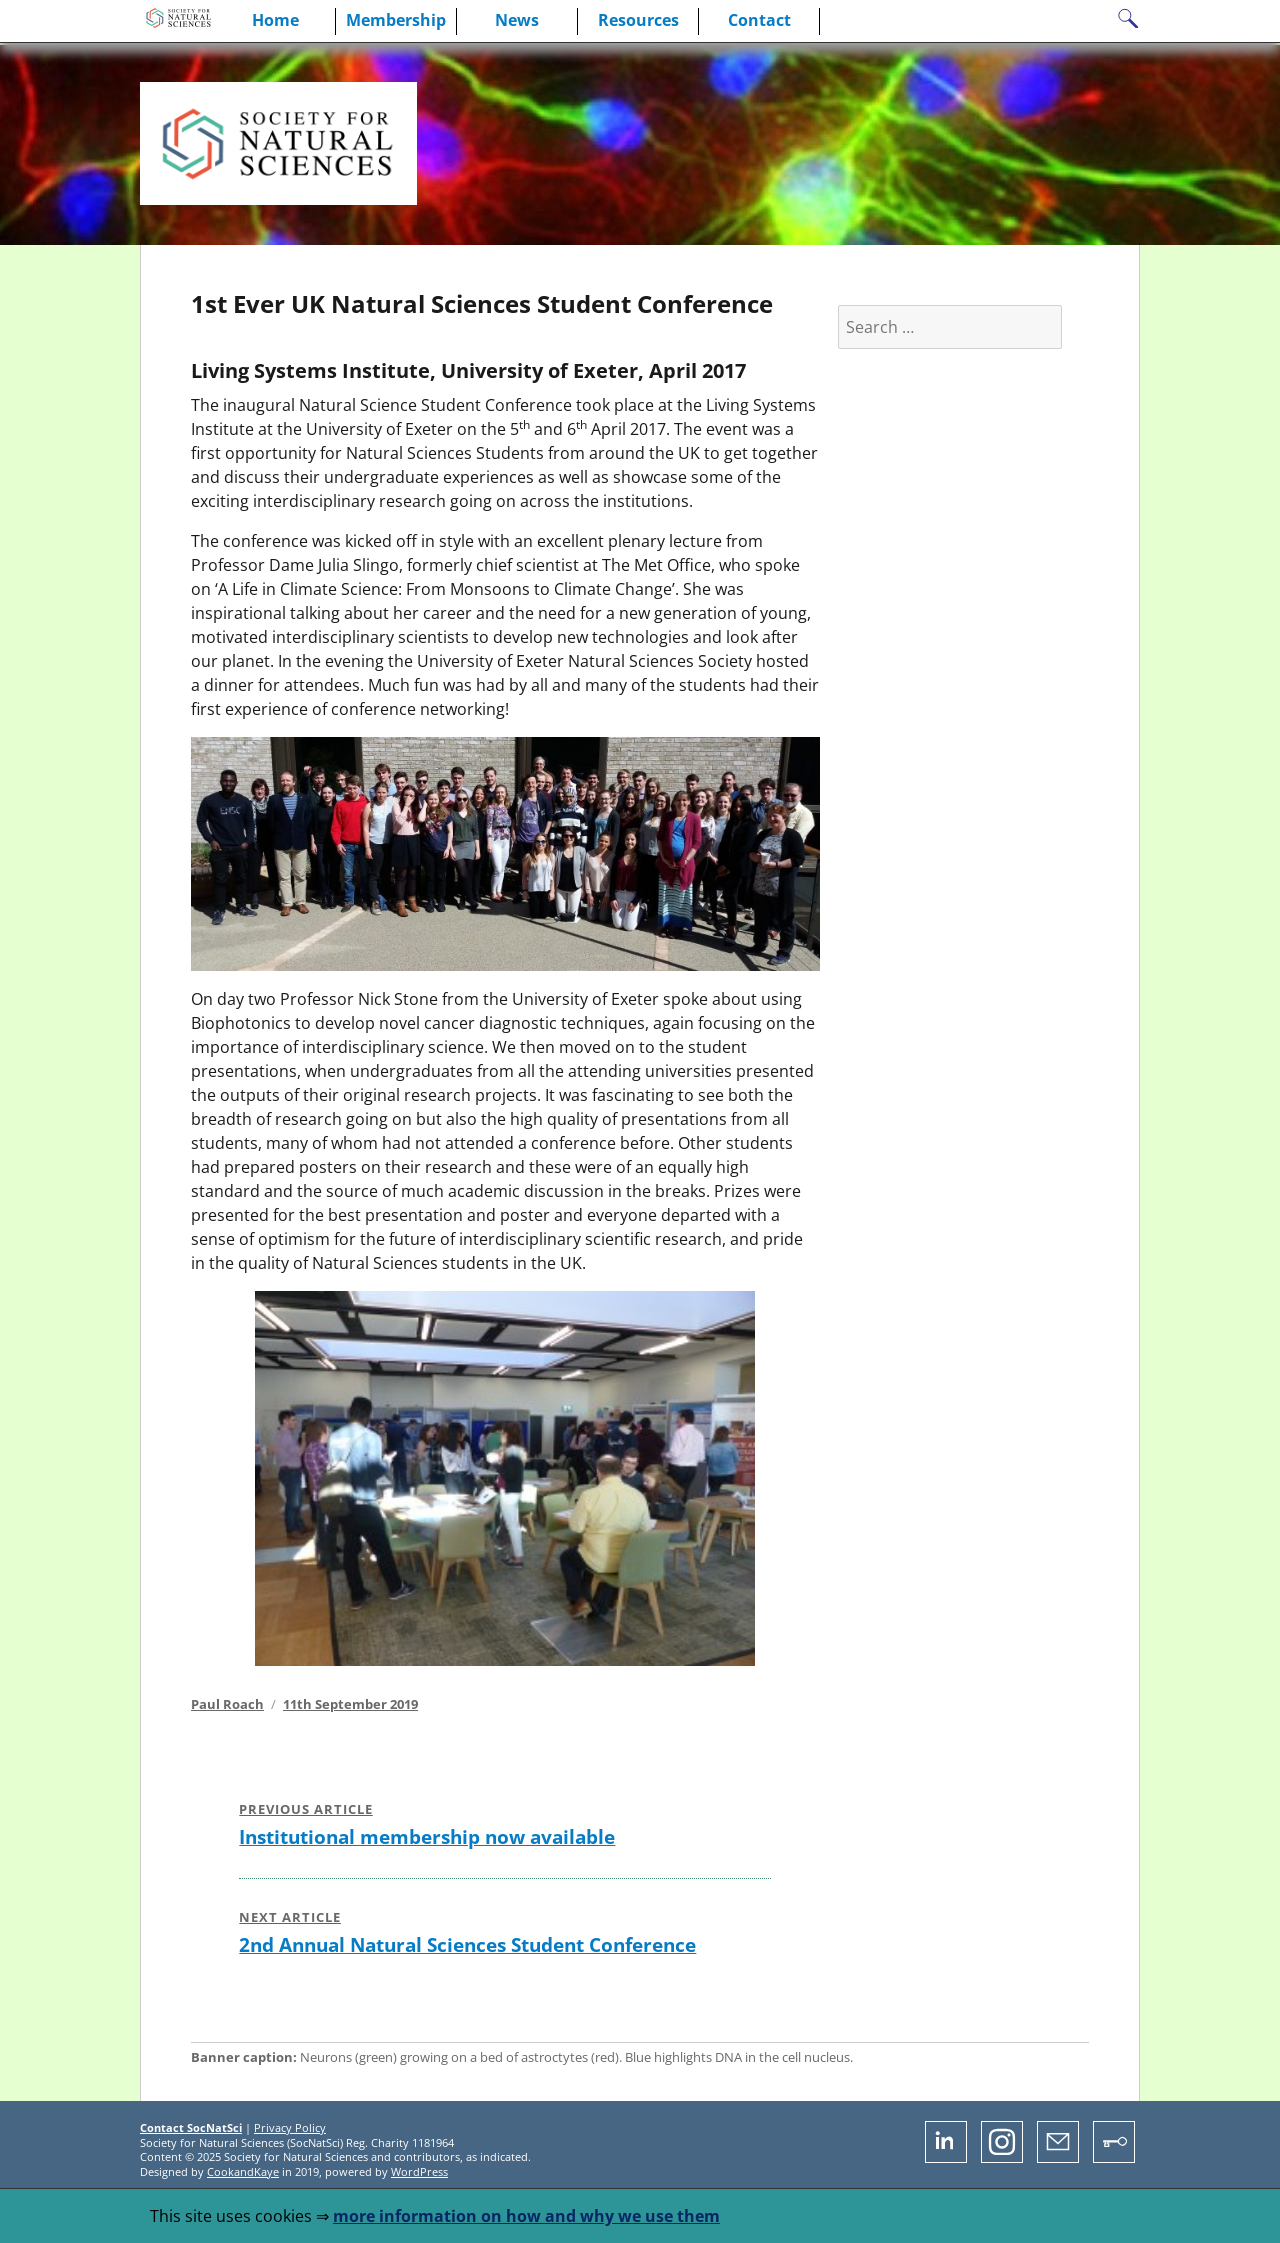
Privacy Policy (290, 2127)
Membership (396, 20)
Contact (759, 20)
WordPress (419, 2171)
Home (275, 20)
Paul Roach (227, 1704)
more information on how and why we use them (526, 2216)
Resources (638, 20)
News (517, 20)
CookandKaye (243, 2171)
